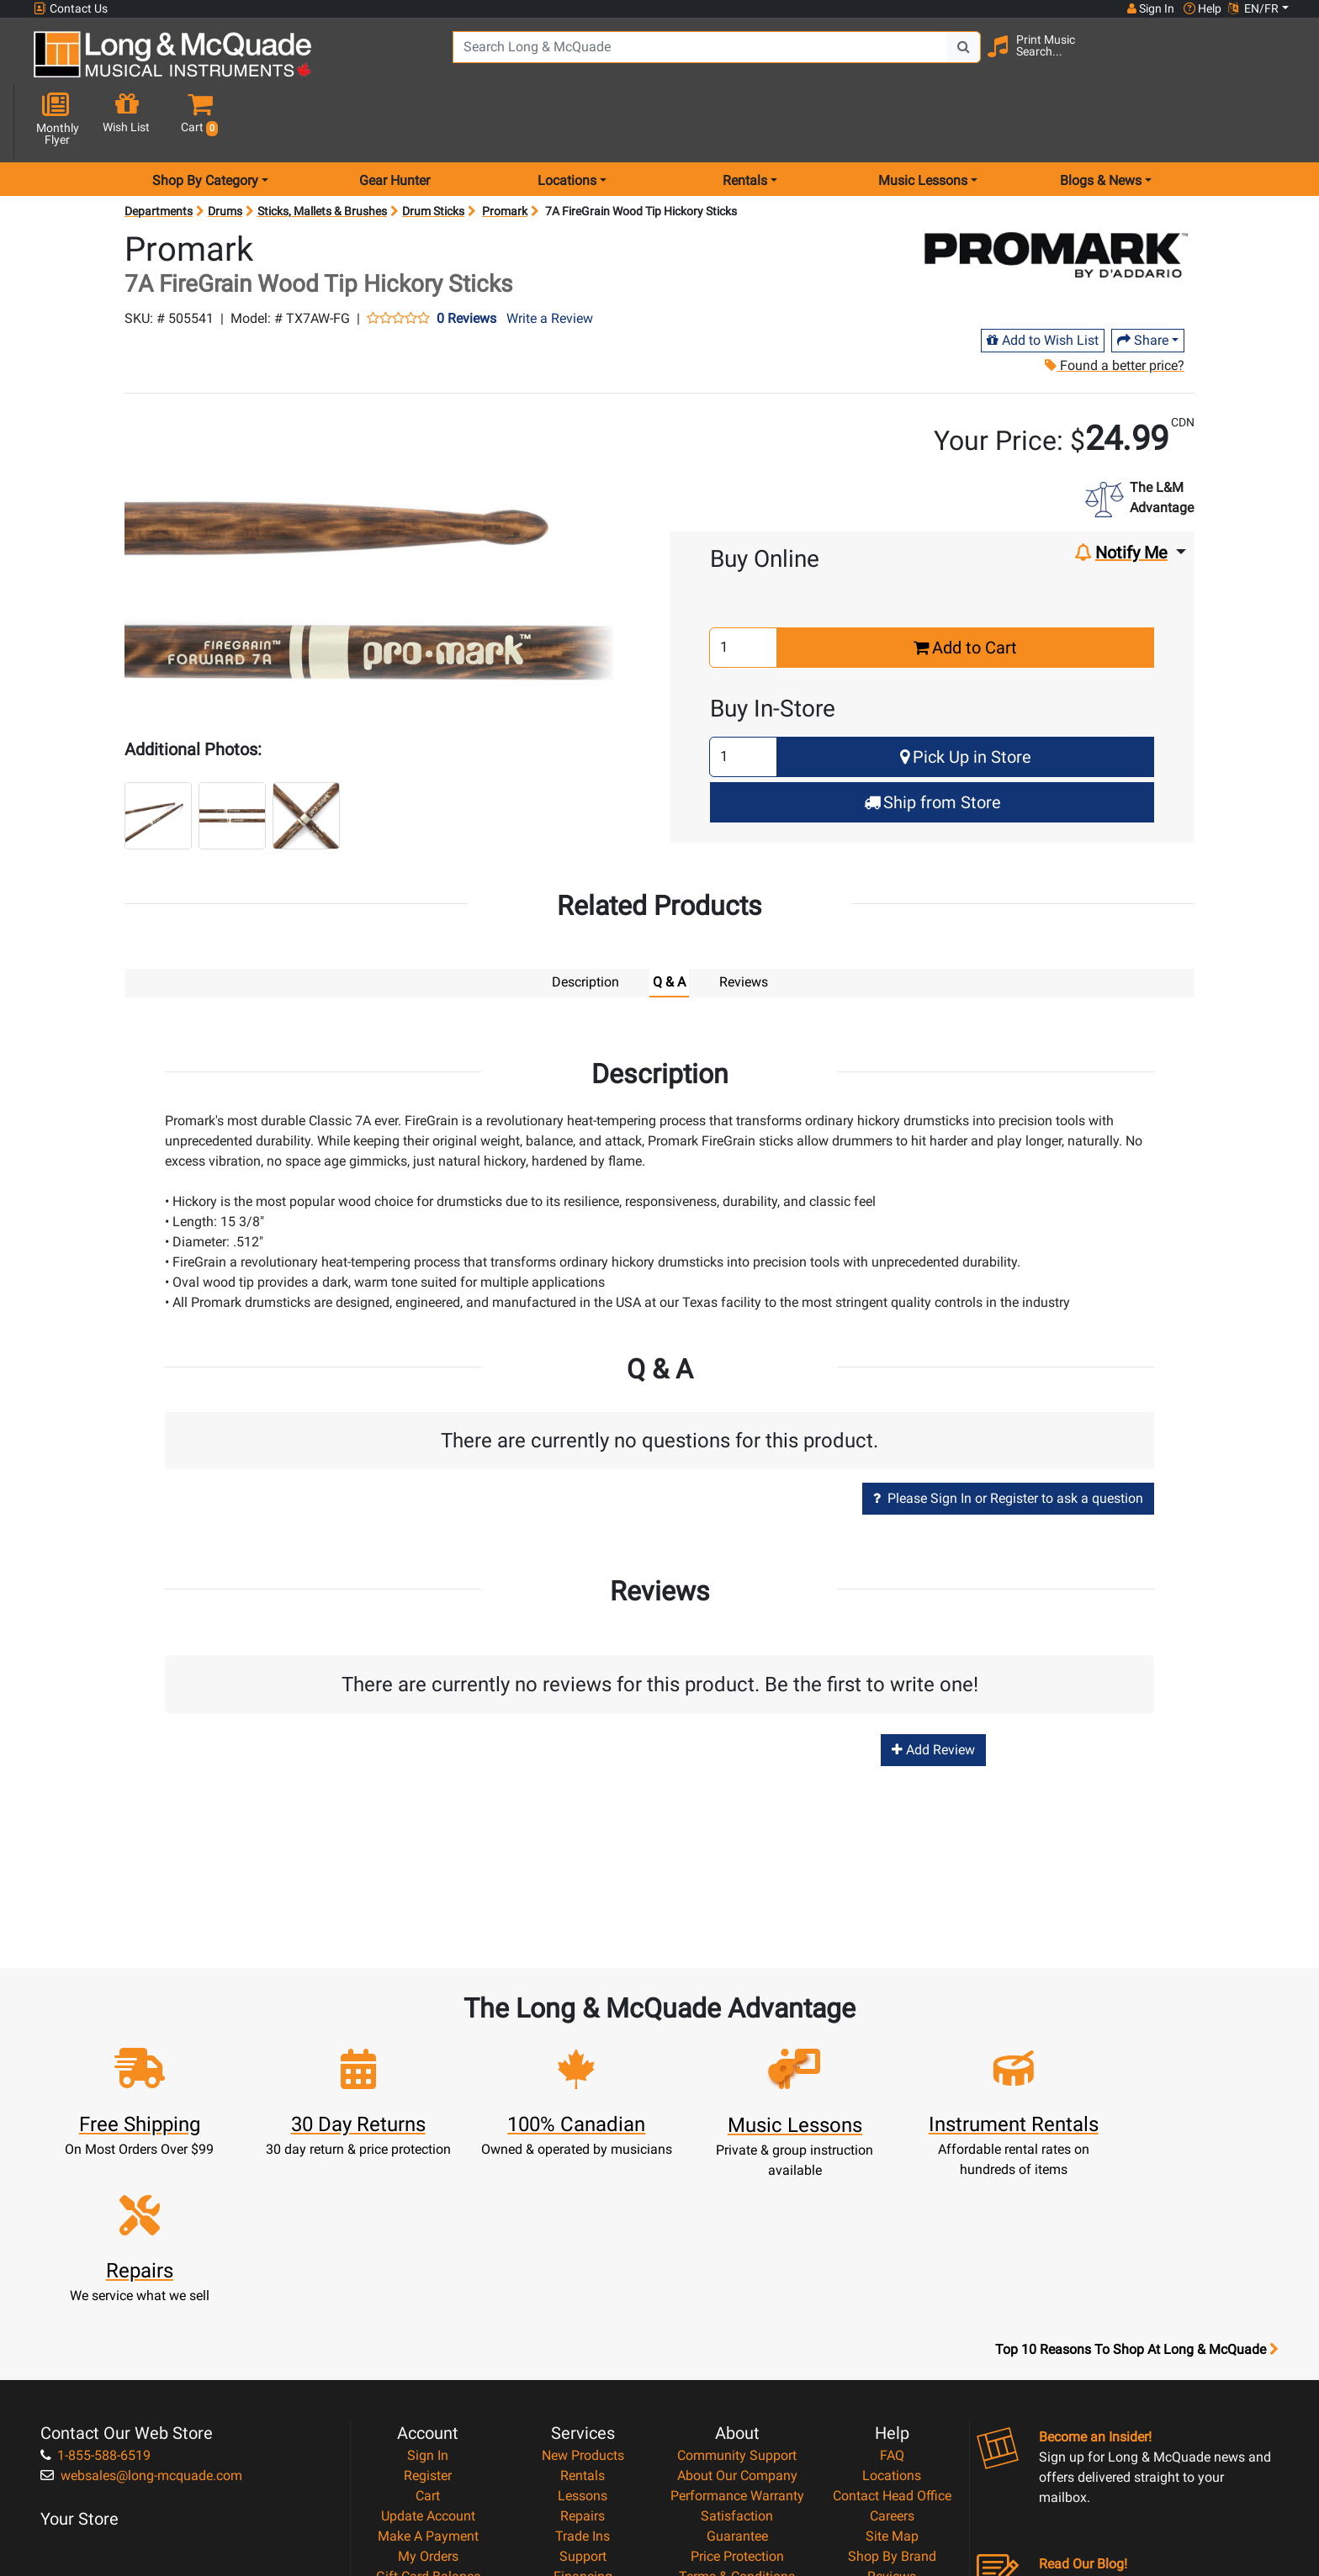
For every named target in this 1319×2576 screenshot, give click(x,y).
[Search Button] (955, 59)
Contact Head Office (892, 2310)
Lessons (582, 2310)
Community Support (737, 2269)
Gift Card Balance (428, 2391)
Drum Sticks (433, 151)
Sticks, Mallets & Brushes (322, 151)
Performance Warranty (737, 2310)
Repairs (582, 2330)
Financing (583, 2391)
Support (583, 2370)
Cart (428, 2310)
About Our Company (737, 2290)
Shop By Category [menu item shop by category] (205, 121)
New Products (583, 2269)
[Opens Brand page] (1056, 195)
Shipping (582, 2431)
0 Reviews (466, 259)
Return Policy (737, 2431)
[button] (1273, 61)
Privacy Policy (737, 2411)
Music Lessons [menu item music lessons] (922, 121)
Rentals (582, 2290)
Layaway (583, 2411)
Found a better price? (1113, 306)
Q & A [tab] (669, 922)
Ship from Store (932, 743)
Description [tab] (585, 922)
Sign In (427, 2269)
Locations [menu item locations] (567, 121)
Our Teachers (737, 2451)
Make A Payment (428, 2350)
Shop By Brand (892, 2370)
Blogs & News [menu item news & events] (1101, 121)
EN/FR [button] (1253, 8)
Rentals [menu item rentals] (745, 121)
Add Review (933, 1689)
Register (428, 2290)
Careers (892, 2330)
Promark (504, 151)
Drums (225, 151)
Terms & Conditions (737, 2391)
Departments (158, 151)
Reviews (891, 2391)
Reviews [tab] (743, 922)
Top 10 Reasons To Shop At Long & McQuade (1136, 2164)
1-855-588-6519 (95, 2269)
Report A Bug (891, 2411)
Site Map (892, 2350)
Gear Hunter (394, 121)
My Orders (428, 2370)
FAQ (892, 2269)
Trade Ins (582, 2350)
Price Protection (737, 2370)
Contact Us (71, 9)
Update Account (428, 2330)
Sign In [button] (1149, 8)
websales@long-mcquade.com (141, 2290)
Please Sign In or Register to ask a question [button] (1008, 1438)
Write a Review (549, 259)
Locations (891, 2290)
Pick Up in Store (965, 697)
